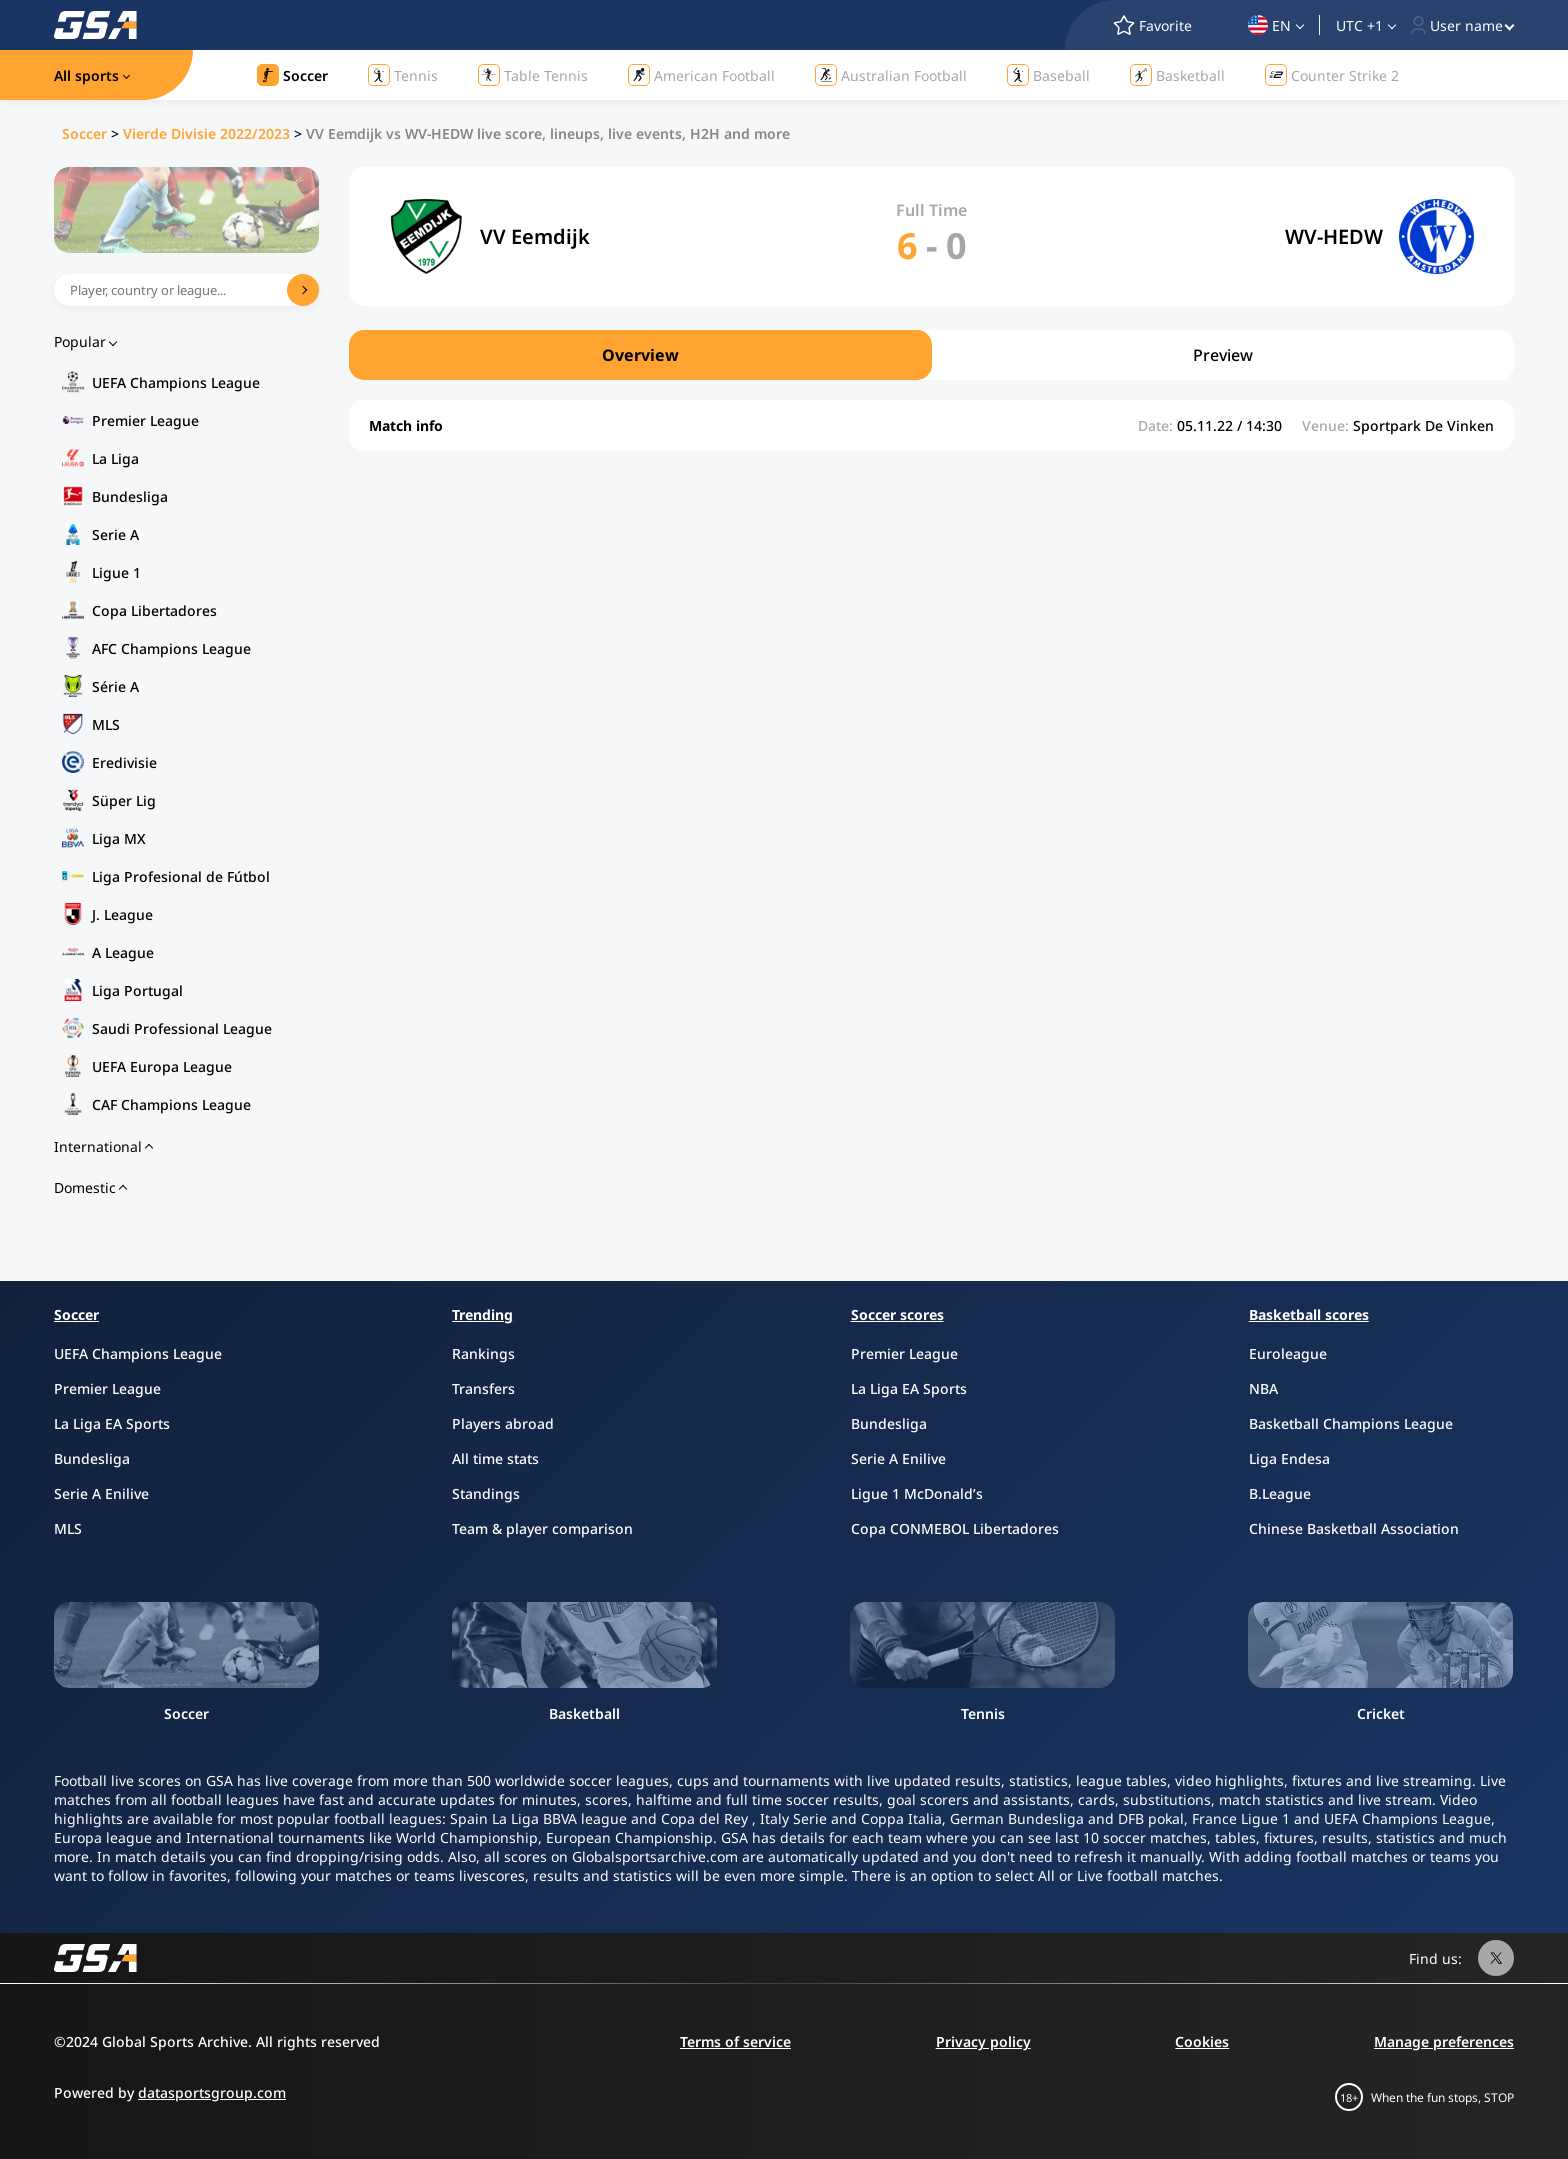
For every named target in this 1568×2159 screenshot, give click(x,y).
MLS (106, 724)
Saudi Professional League (182, 1028)
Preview (1223, 355)
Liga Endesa (1289, 1458)
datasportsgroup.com (212, 2092)
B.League (1280, 1493)
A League (123, 952)
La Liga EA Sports (112, 1423)
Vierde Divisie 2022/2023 (206, 133)
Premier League (145, 420)
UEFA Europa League (162, 1066)
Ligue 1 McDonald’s (917, 1493)
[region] (931, 355)
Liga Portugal (137, 990)
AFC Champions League (171, 648)
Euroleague (1288, 1353)
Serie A (115, 534)
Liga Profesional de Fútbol (181, 876)
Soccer (84, 133)
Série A (115, 686)
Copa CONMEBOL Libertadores (955, 1528)
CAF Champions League (171, 1104)
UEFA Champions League (176, 382)
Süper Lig (124, 800)
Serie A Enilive (101, 1493)
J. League (122, 914)
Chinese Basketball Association (1354, 1528)
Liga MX (119, 838)
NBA (1263, 1388)
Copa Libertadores (154, 610)
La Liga (115, 458)
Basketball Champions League (1351, 1423)
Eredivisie (124, 762)
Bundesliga (130, 496)
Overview (640, 355)
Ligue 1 (116, 572)
